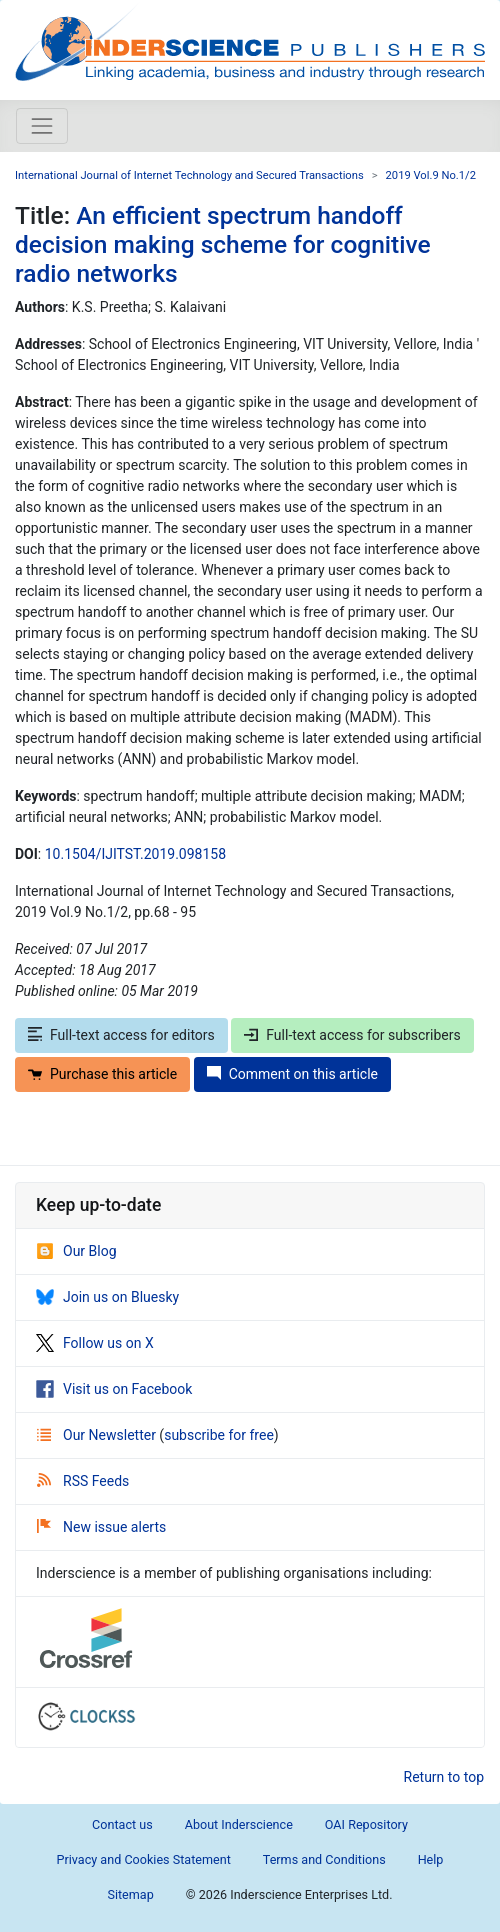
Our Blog (76, 1251)
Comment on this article (292, 1074)
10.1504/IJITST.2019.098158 (135, 854)
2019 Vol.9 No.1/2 (431, 175)
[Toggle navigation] (42, 126)
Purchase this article (102, 1074)
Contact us (122, 1824)
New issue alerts (101, 1527)
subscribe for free (219, 1435)
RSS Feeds (83, 1481)
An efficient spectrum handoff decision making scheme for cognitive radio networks (223, 245)
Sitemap (130, 1894)
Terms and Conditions (324, 1859)
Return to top (444, 1777)
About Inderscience (239, 1824)
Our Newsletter (98, 1435)
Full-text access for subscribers (352, 1035)
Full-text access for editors (121, 1035)
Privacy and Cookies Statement (144, 1859)
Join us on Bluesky (107, 1297)
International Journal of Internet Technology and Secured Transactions (189, 175)
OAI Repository (366, 1824)
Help (431, 1859)
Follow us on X (95, 1343)
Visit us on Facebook (114, 1389)
